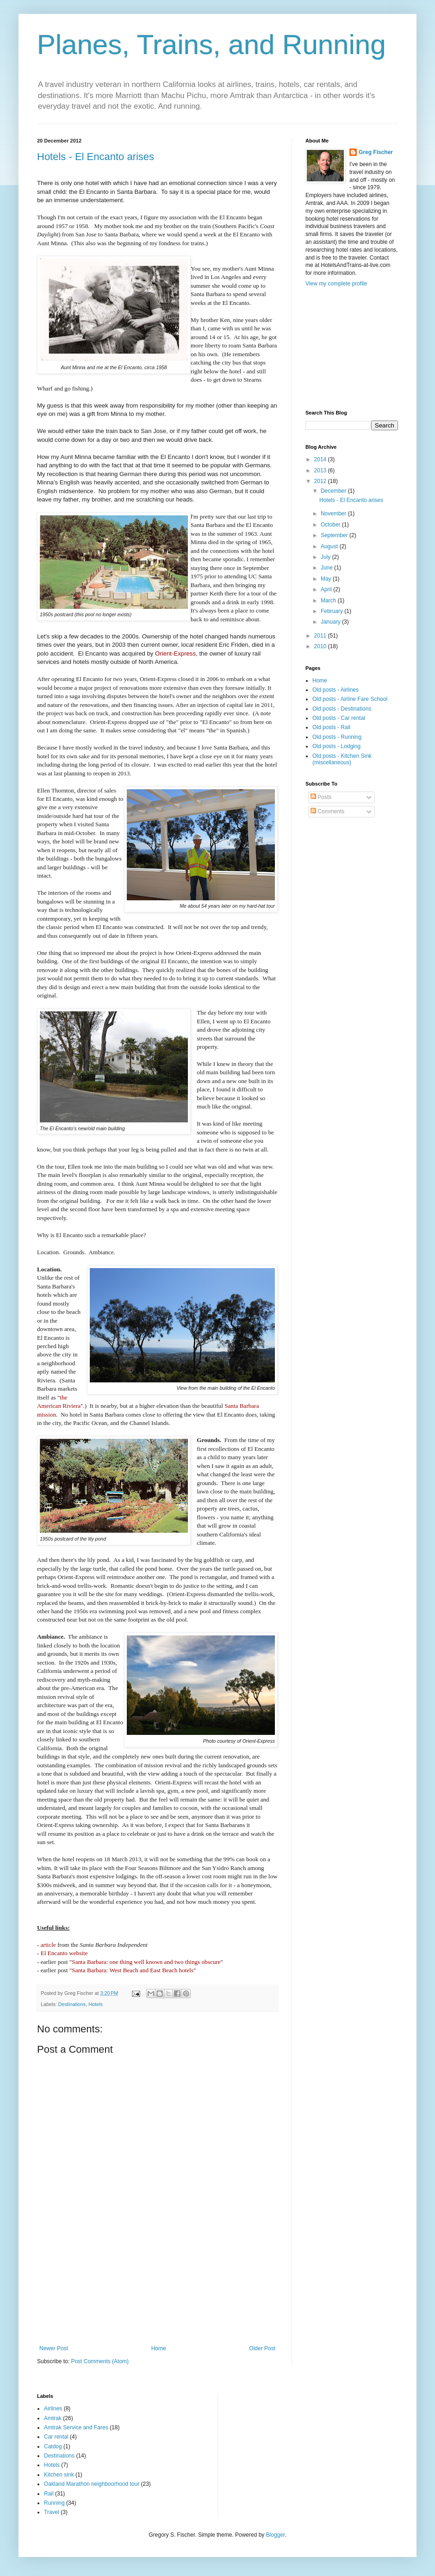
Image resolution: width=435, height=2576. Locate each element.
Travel (51, 2512)
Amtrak (53, 2418)
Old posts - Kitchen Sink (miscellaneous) (342, 759)
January (331, 622)
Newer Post (53, 2348)
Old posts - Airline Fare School (349, 699)
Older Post (262, 2348)
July (326, 557)
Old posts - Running (336, 737)
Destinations (72, 2004)
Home (158, 2348)
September (335, 535)
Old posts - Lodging (336, 746)
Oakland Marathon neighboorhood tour (91, 2484)
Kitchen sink (59, 2474)
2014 (321, 459)
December (334, 491)
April (327, 589)
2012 (321, 481)
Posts (321, 797)
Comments (327, 811)
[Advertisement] (157, 2299)
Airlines (53, 2408)
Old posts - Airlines (335, 690)
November (334, 513)
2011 (321, 635)
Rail (49, 2493)
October (331, 524)
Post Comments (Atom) (100, 2361)
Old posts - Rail (331, 727)
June (327, 567)
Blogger (275, 2535)
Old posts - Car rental (338, 718)
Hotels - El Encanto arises (95, 156)
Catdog (53, 2446)
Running (54, 2503)
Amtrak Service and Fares (76, 2427)
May (327, 579)
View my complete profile (336, 283)
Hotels (95, 2004)
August (330, 546)
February (332, 611)
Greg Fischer (376, 152)
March (329, 600)
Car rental (56, 2437)
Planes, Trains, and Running (211, 44)
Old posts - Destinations (341, 709)
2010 (321, 646)
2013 (321, 470)
